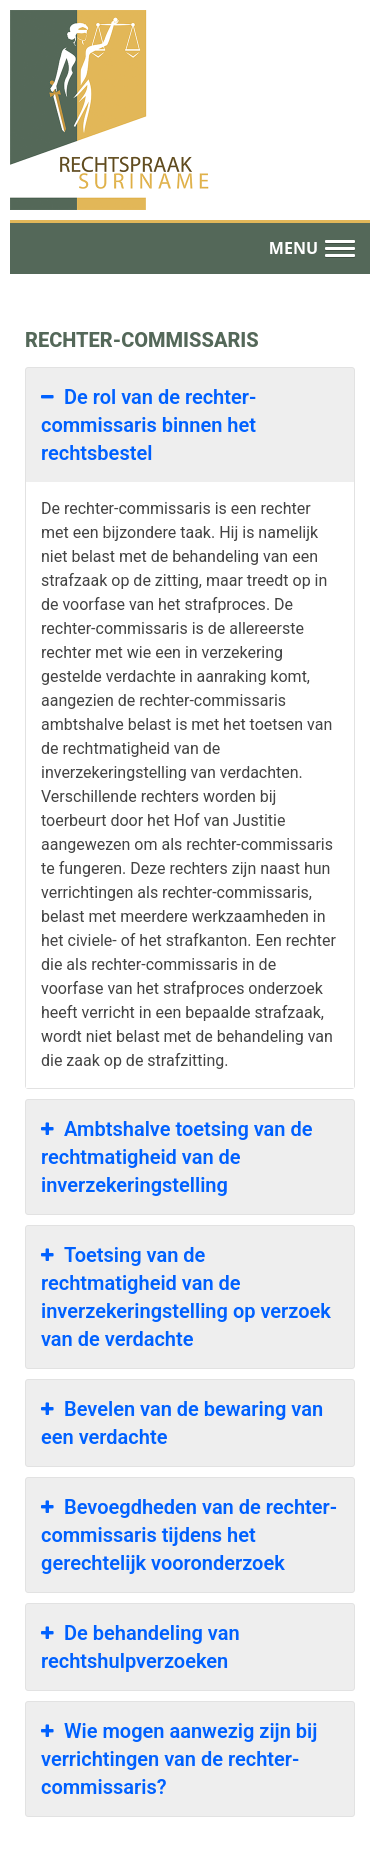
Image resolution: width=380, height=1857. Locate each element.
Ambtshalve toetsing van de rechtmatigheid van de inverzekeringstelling (177, 1156)
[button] (312, 249)
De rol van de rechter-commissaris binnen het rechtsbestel (148, 424)
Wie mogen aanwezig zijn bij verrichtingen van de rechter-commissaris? (179, 1758)
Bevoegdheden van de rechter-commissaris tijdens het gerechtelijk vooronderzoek (189, 1534)
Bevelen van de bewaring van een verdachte (182, 1422)
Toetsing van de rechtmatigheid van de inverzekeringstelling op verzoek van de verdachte (186, 1296)
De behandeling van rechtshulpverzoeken (140, 1646)
